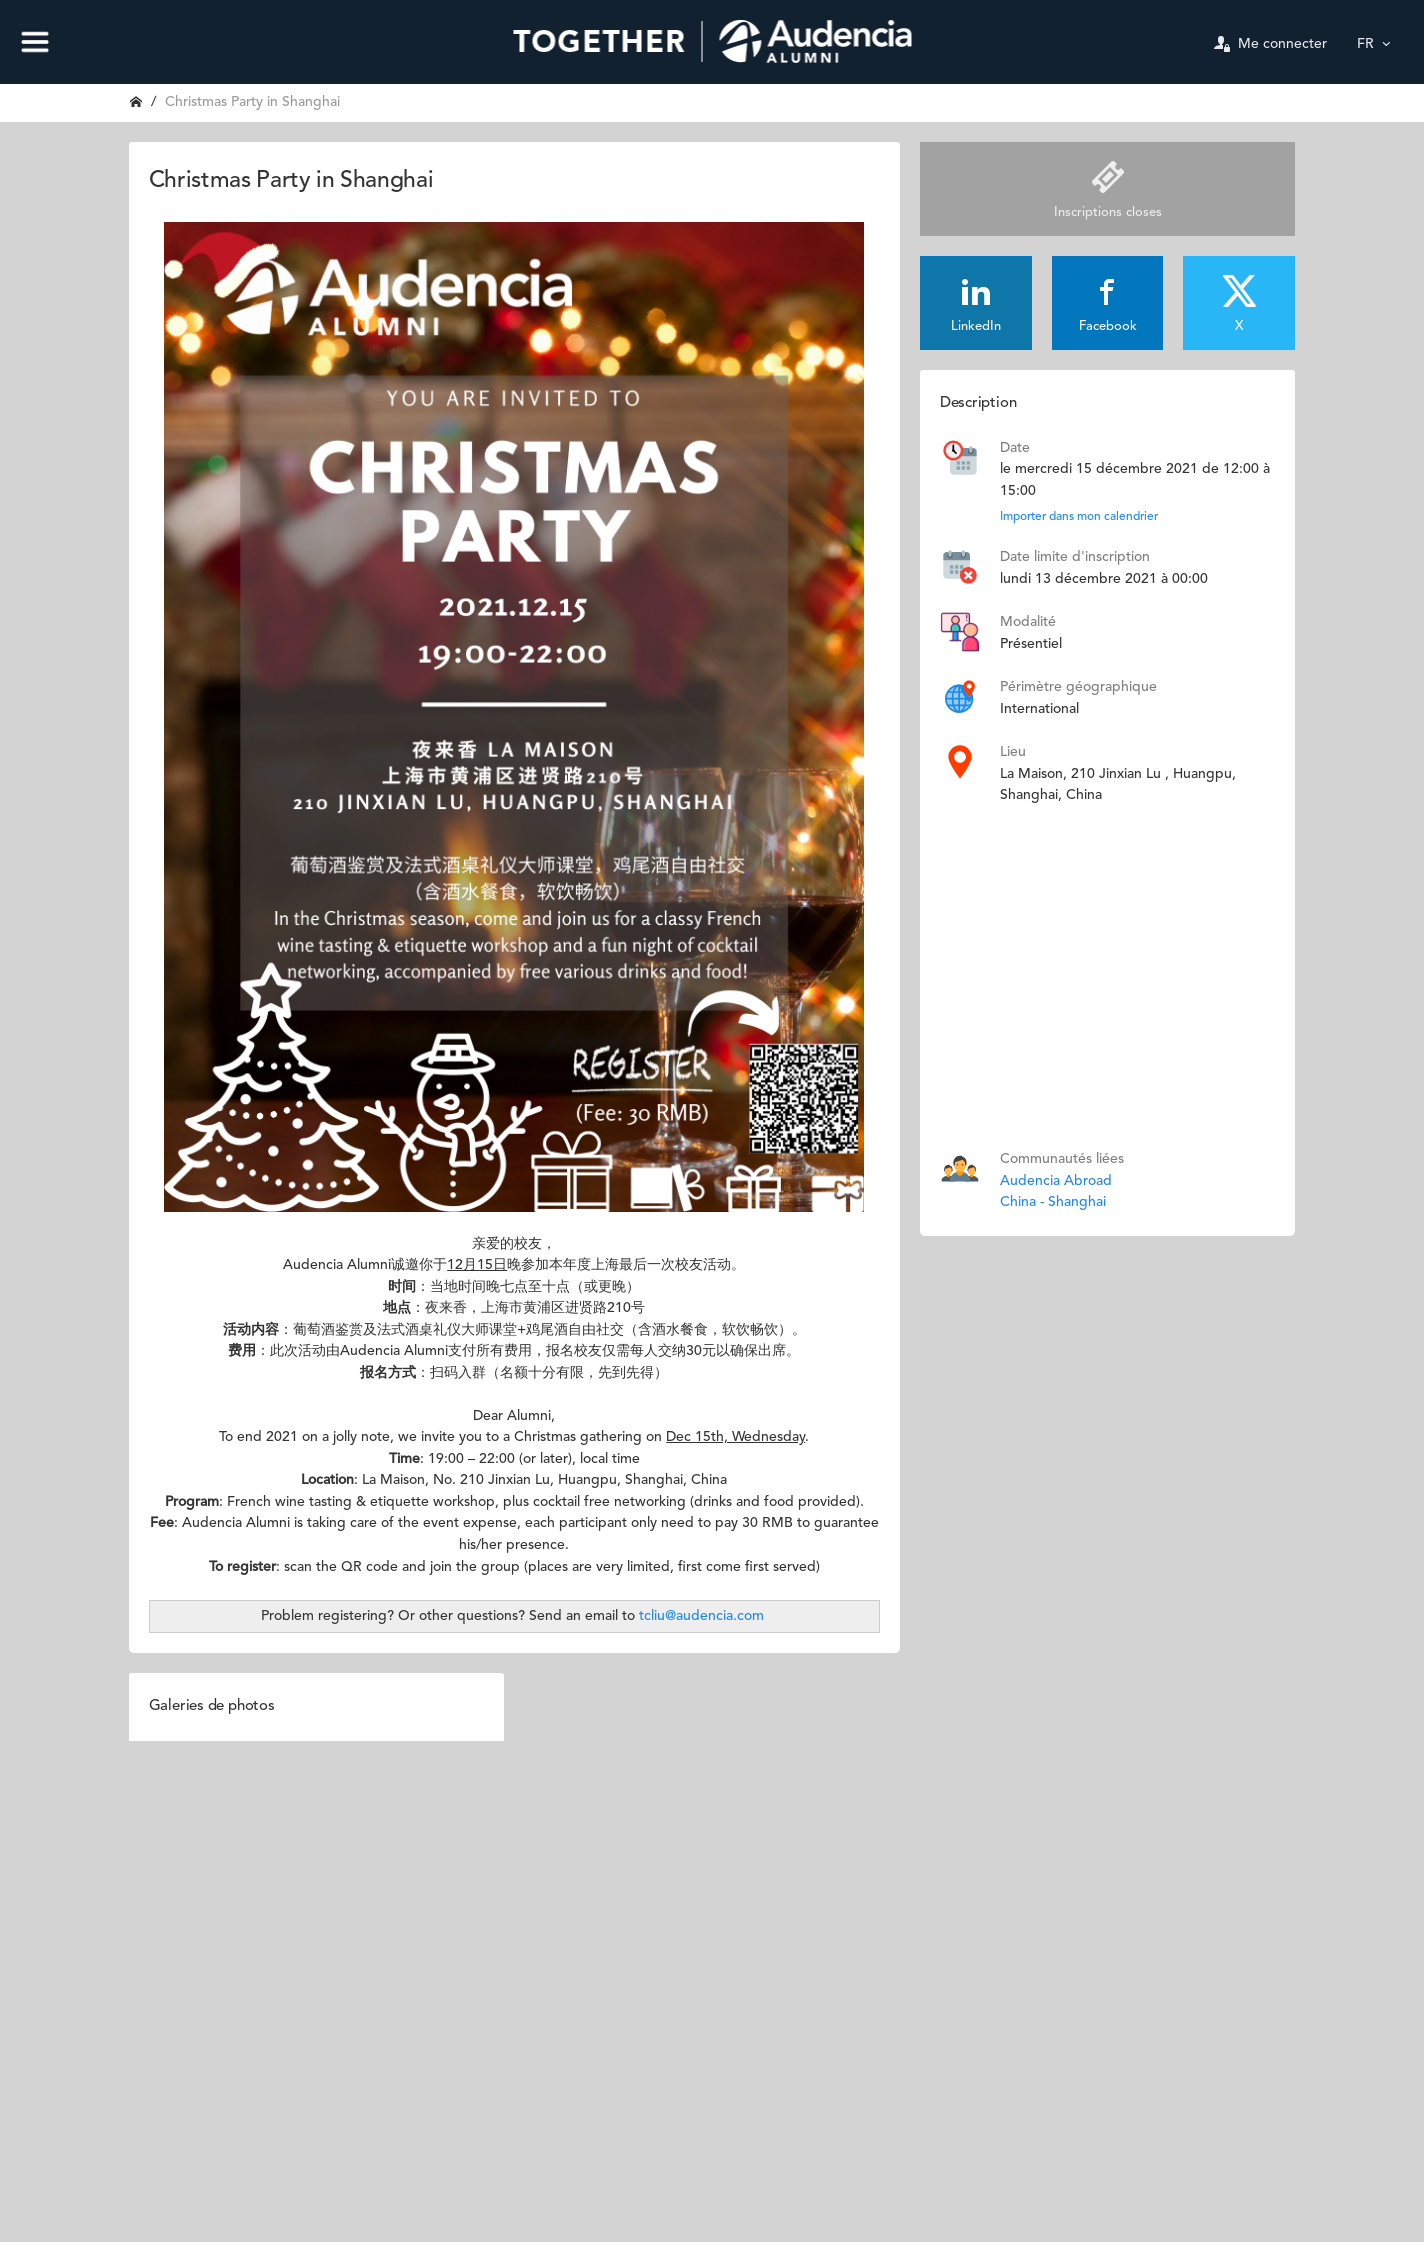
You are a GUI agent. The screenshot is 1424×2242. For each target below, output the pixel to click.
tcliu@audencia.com (701, 1616)
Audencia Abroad (1056, 1181)
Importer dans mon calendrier (1079, 517)
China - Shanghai (1053, 1202)
